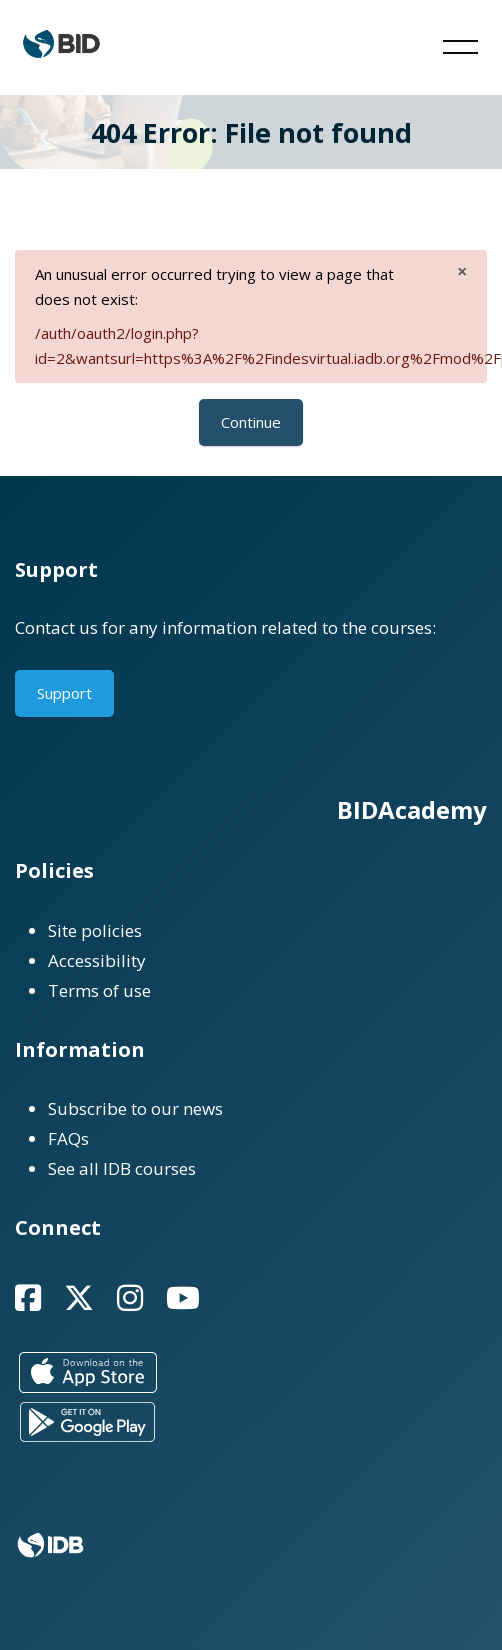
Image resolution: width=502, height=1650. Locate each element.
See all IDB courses (122, 1168)
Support (64, 693)
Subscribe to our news (135, 1108)
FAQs (68, 1138)
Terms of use (99, 990)
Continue (251, 422)
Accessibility (97, 960)
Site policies (95, 930)
